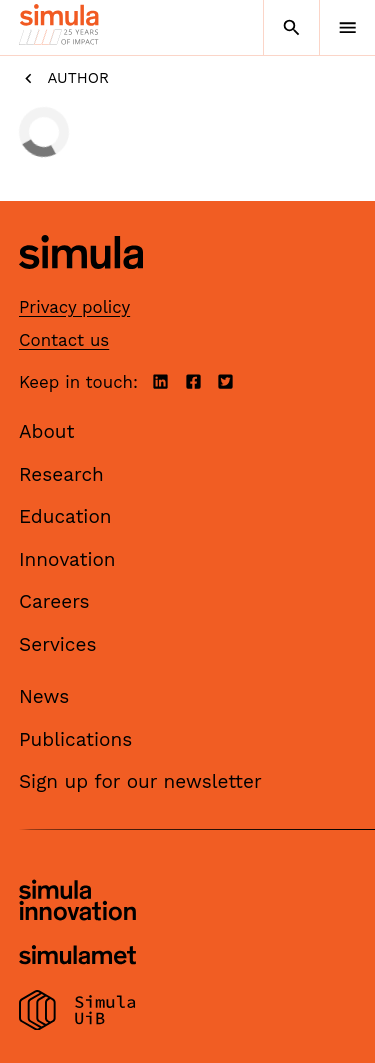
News (44, 696)
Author (64, 78)
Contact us (64, 340)
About (47, 431)
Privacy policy (74, 307)
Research (61, 474)
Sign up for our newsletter (140, 781)
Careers (54, 601)
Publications (75, 739)
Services (57, 644)
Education (65, 516)
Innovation (67, 559)
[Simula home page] (81, 284)
